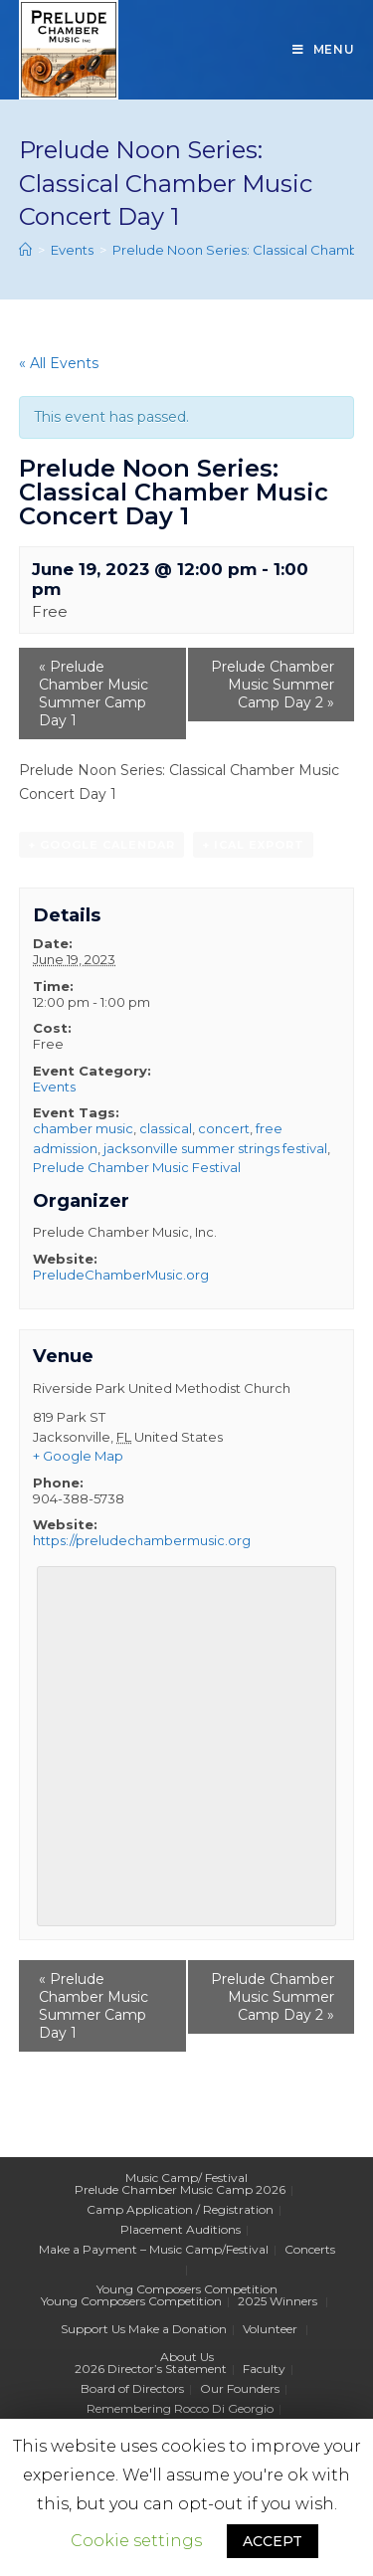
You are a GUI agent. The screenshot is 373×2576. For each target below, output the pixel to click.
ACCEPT (272, 2541)
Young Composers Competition (187, 2288)
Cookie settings (136, 2540)
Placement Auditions (180, 2229)
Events (54, 1086)
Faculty (264, 2368)
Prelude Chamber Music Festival (137, 1167)
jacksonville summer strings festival (215, 1148)
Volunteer (270, 2328)
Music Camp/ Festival (186, 2177)
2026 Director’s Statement (151, 2368)
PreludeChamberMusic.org (121, 1275)
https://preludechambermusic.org (142, 1540)
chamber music (83, 1128)
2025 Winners (277, 2300)
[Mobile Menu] (323, 49)
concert (224, 1128)
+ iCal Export (253, 845)
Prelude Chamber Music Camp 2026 (180, 2189)
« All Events (58, 363)
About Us (187, 2356)
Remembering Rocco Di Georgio (180, 2408)
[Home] (25, 250)
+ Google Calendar (101, 845)
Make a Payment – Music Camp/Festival (154, 2249)
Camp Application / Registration (180, 2209)
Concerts (309, 2249)
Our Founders (240, 2388)
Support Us (93, 2328)
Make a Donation (177, 2328)
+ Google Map (78, 1456)
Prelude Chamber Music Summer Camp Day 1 (93, 693)
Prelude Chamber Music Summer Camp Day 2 (272, 684)
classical (165, 1128)
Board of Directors (132, 2388)
